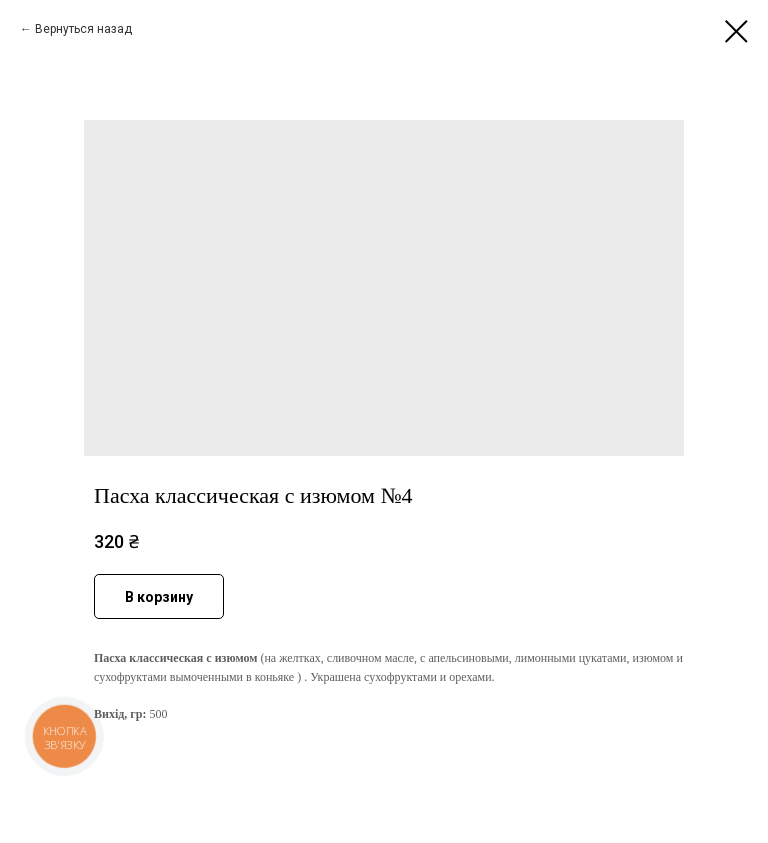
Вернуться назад (83, 29)
